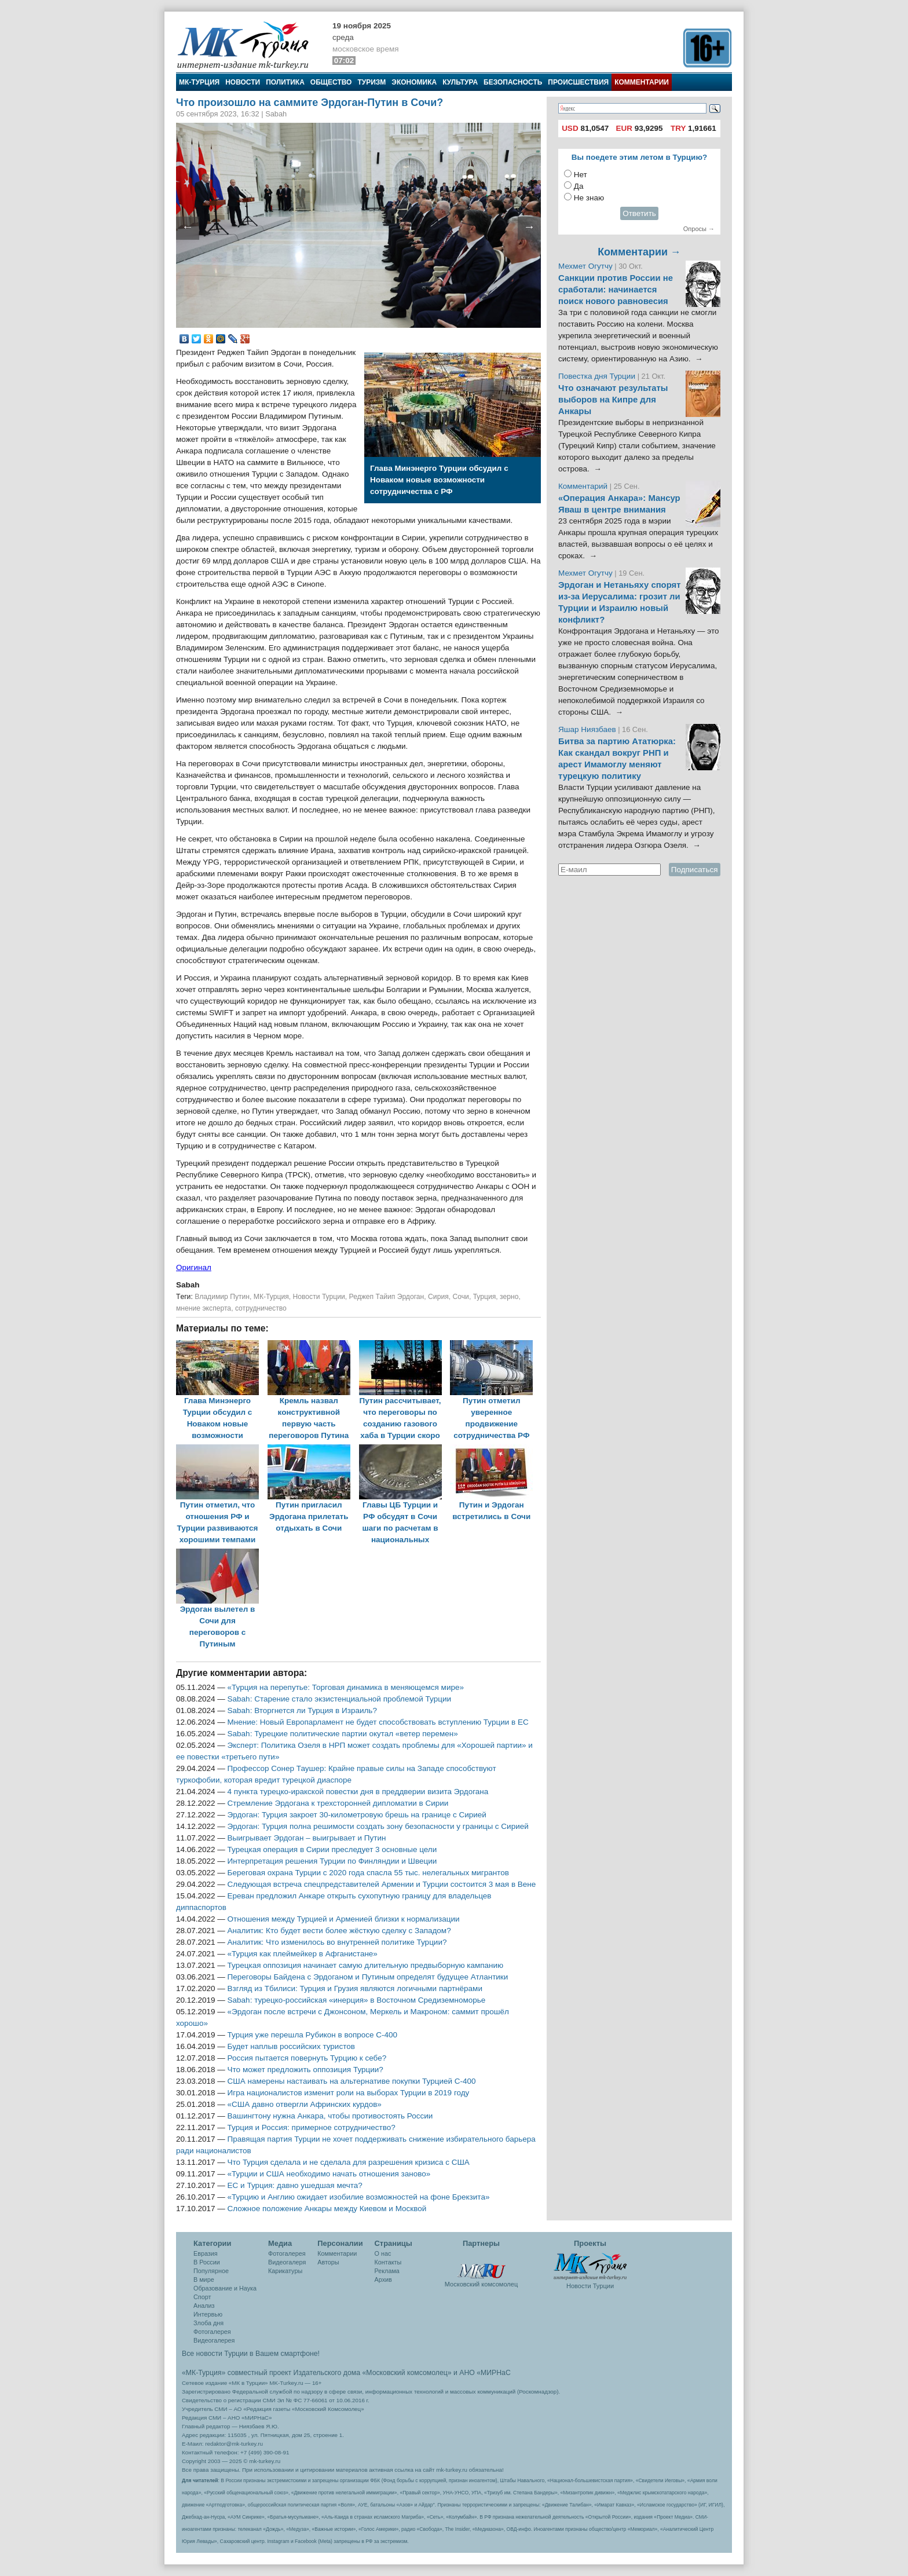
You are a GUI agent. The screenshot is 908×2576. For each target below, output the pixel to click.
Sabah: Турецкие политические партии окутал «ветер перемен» (343, 1733)
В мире (203, 2279)
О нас (383, 2253)
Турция (484, 1297)
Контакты (388, 2262)
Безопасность (513, 82)
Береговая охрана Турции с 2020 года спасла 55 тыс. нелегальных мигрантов (368, 1872)
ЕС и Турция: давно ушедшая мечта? (295, 2185)
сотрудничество (261, 1308)
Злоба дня (208, 2322)
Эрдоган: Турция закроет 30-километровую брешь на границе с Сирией (357, 1814)
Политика (285, 82)
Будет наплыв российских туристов (291, 2046)
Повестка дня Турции (598, 376)
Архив (383, 2279)
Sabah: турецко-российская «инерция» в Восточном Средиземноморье (357, 2000)
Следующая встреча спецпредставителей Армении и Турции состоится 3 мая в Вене (382, 1884)
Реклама (387, 2270)
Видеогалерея (214, 2340)
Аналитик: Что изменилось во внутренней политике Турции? (337, 1942)
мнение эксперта (203, 1308)
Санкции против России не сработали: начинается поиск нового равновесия (615, 289)
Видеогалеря (287, 2262)
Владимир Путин (222, 1297)
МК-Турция (199, 82)
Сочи (461, 1297)
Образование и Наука (225, 2288)
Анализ (203, 2305)
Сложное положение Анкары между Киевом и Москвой (327, 2208)
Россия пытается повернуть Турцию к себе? (307, 2058)
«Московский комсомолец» (406, 2373)
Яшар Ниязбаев (587, 729)
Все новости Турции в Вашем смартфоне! (251, 2354)
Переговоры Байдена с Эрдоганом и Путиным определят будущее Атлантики (368, 1977)
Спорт (202, 2296)
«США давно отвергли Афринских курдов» (305, 2104)
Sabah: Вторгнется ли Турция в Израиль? (302, 1710)
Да (579, 186)
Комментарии (641, 82)
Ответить (639, 213)
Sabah (188, 1284)
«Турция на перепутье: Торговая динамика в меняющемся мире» (346, 1687)
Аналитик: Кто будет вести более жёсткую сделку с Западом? (339, 1930)
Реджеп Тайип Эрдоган (386, 1297)
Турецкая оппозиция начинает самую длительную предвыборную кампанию (366, 1965)
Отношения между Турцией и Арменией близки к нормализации (344, 1919)
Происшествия (578, 82)
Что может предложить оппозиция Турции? (305, 2069)
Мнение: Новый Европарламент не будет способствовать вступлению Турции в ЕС (378, 1722)
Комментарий (584, 486)
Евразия (205, 2253)
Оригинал (193, 1267)
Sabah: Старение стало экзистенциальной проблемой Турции (339, 1699)
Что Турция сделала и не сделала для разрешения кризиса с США (349, 2162)
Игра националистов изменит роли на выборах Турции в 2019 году (349, 2092)
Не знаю (589, 197)
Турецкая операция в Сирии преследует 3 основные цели (332, 1849)
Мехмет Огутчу (585, 266)
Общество (331, 82)
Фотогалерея (212, 2331)
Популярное (211, 2270)
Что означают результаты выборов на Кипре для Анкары (613, 399)
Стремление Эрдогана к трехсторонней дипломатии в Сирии (338, 1803)
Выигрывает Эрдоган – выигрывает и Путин (307, 1838)
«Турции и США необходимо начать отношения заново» (329, 2173)
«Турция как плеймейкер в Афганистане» (303, 1953)
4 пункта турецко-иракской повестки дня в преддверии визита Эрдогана (358, 1791)
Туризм (371, 82)
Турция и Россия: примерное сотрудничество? (312, 2127)
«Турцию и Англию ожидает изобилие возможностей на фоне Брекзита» (359, 2197)
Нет (580, 174)
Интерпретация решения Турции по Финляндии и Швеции (332, 1861)
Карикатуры (285, 2270)
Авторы (328, 2262)
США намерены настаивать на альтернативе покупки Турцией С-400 (352, 2081)
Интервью (207, 2314)
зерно (509, 1297)
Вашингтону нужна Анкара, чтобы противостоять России (330, 2116)
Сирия (438, 1297)
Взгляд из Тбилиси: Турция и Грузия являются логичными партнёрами (355, 1988)
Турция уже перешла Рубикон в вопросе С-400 (312, 2034)
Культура (460, 82)
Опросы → (699, 228)
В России (206, 2262)
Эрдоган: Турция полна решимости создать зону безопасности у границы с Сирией (378, 1826)
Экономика (414, 82)
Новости (242, 82)
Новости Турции (319, 1297)
